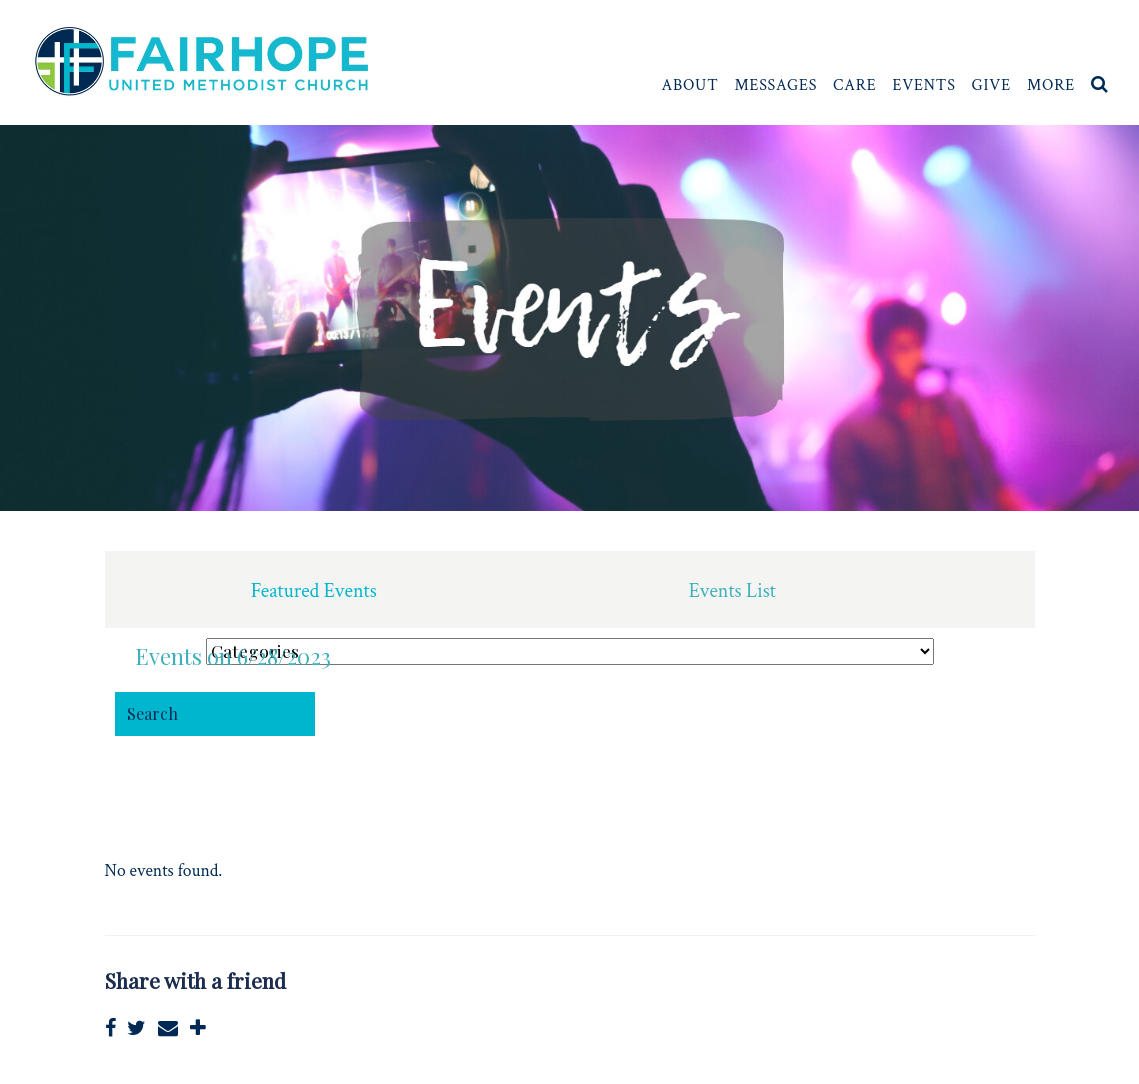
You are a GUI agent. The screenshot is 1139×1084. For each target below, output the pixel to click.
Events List (732, 591)
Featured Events (314, 591)
